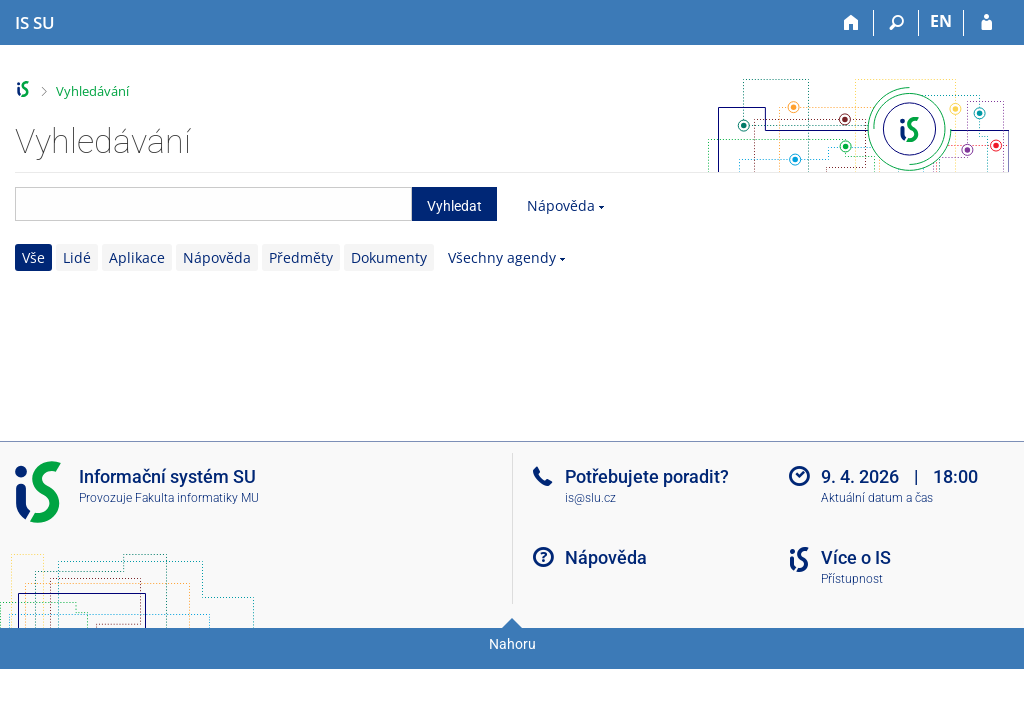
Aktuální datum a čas (877, 498)
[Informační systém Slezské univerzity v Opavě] (35, 23)
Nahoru (512, 644)
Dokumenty (389, 257)
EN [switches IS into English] (941, 21)
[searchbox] (213, 204)
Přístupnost (852, 579)
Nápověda (561, 205)
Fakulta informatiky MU (197, 498)
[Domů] (851, 23)
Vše (33, 257)
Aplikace (137, 257)
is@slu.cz (590, 498)
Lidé (77, 257)
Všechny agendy (502, 257)
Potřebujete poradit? (647, 476)
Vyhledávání (92, 91)
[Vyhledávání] (896, 23)
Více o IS (856, 557)
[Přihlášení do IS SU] (986, 23)
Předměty (301, 257)
